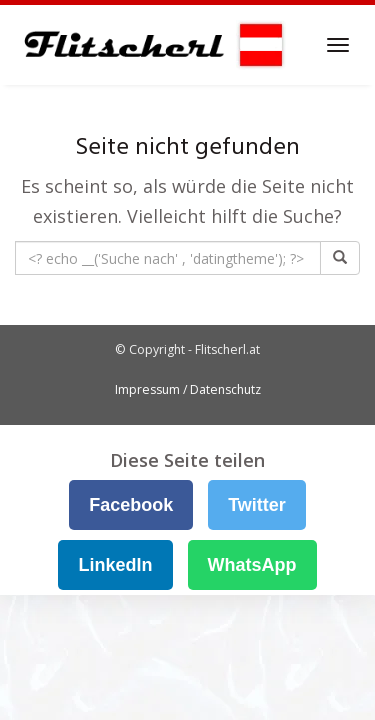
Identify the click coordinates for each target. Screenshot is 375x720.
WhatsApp (252, 565)
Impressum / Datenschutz (188, 389)
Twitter (257, 505)
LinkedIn (115, 565)
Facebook (131, 505)
